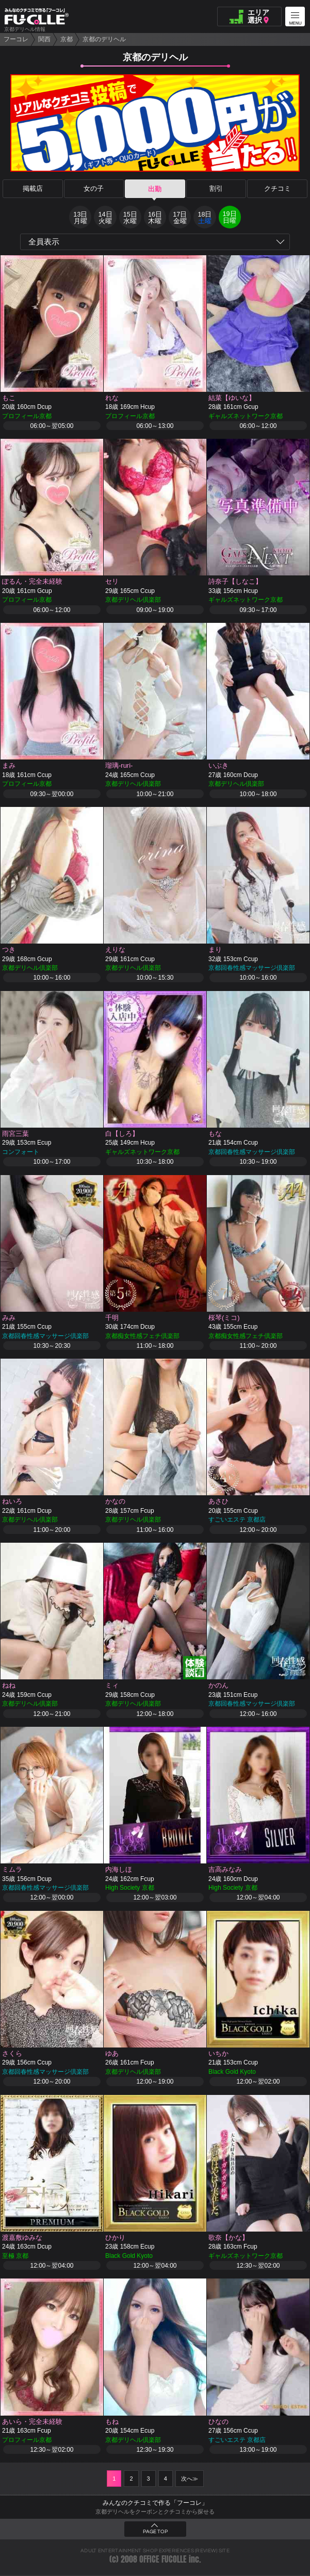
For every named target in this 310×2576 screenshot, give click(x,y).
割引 (216, 189)
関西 (44, 39)
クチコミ (277, 189)
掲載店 (33, 189)
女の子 (94, 189)
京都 (66, 39)
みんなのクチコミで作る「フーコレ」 (155, 2503)
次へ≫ (189, 2479)
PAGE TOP (155, 2532)
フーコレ (16, 39)
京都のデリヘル (104, 39)
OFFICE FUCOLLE (163, 2560)
